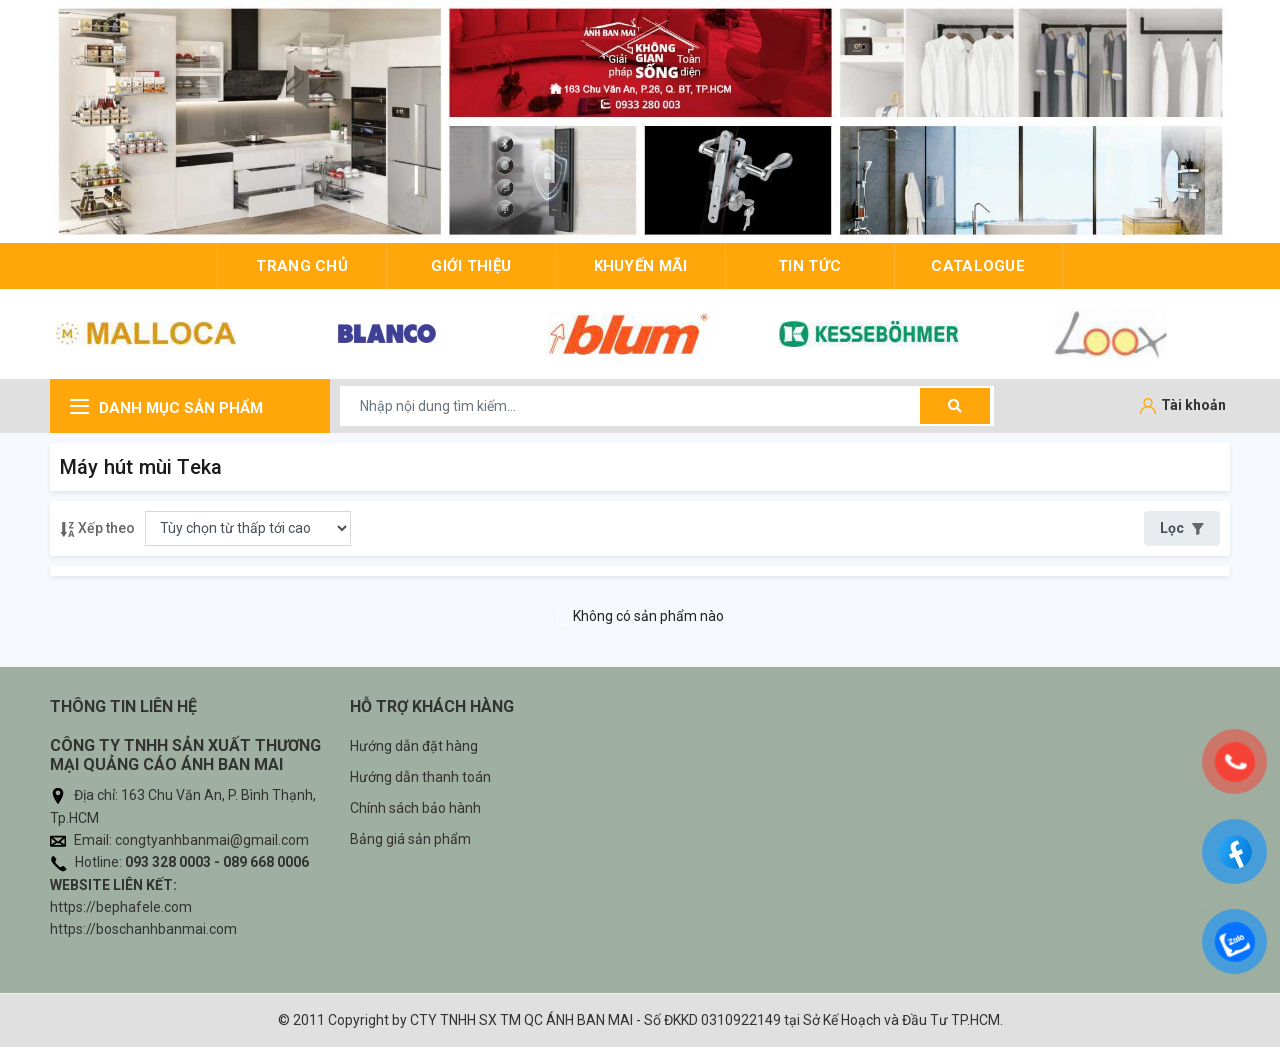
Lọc (1182, 528)
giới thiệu (471, 266)
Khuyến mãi (641, 266)
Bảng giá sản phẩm (410, 839)
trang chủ (302, 266)
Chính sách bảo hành (415, 808)
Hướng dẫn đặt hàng (414, 746)
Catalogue (978, 266)
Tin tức (809, 266)
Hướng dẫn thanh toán (420, 777)
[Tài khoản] (1183, 406)
